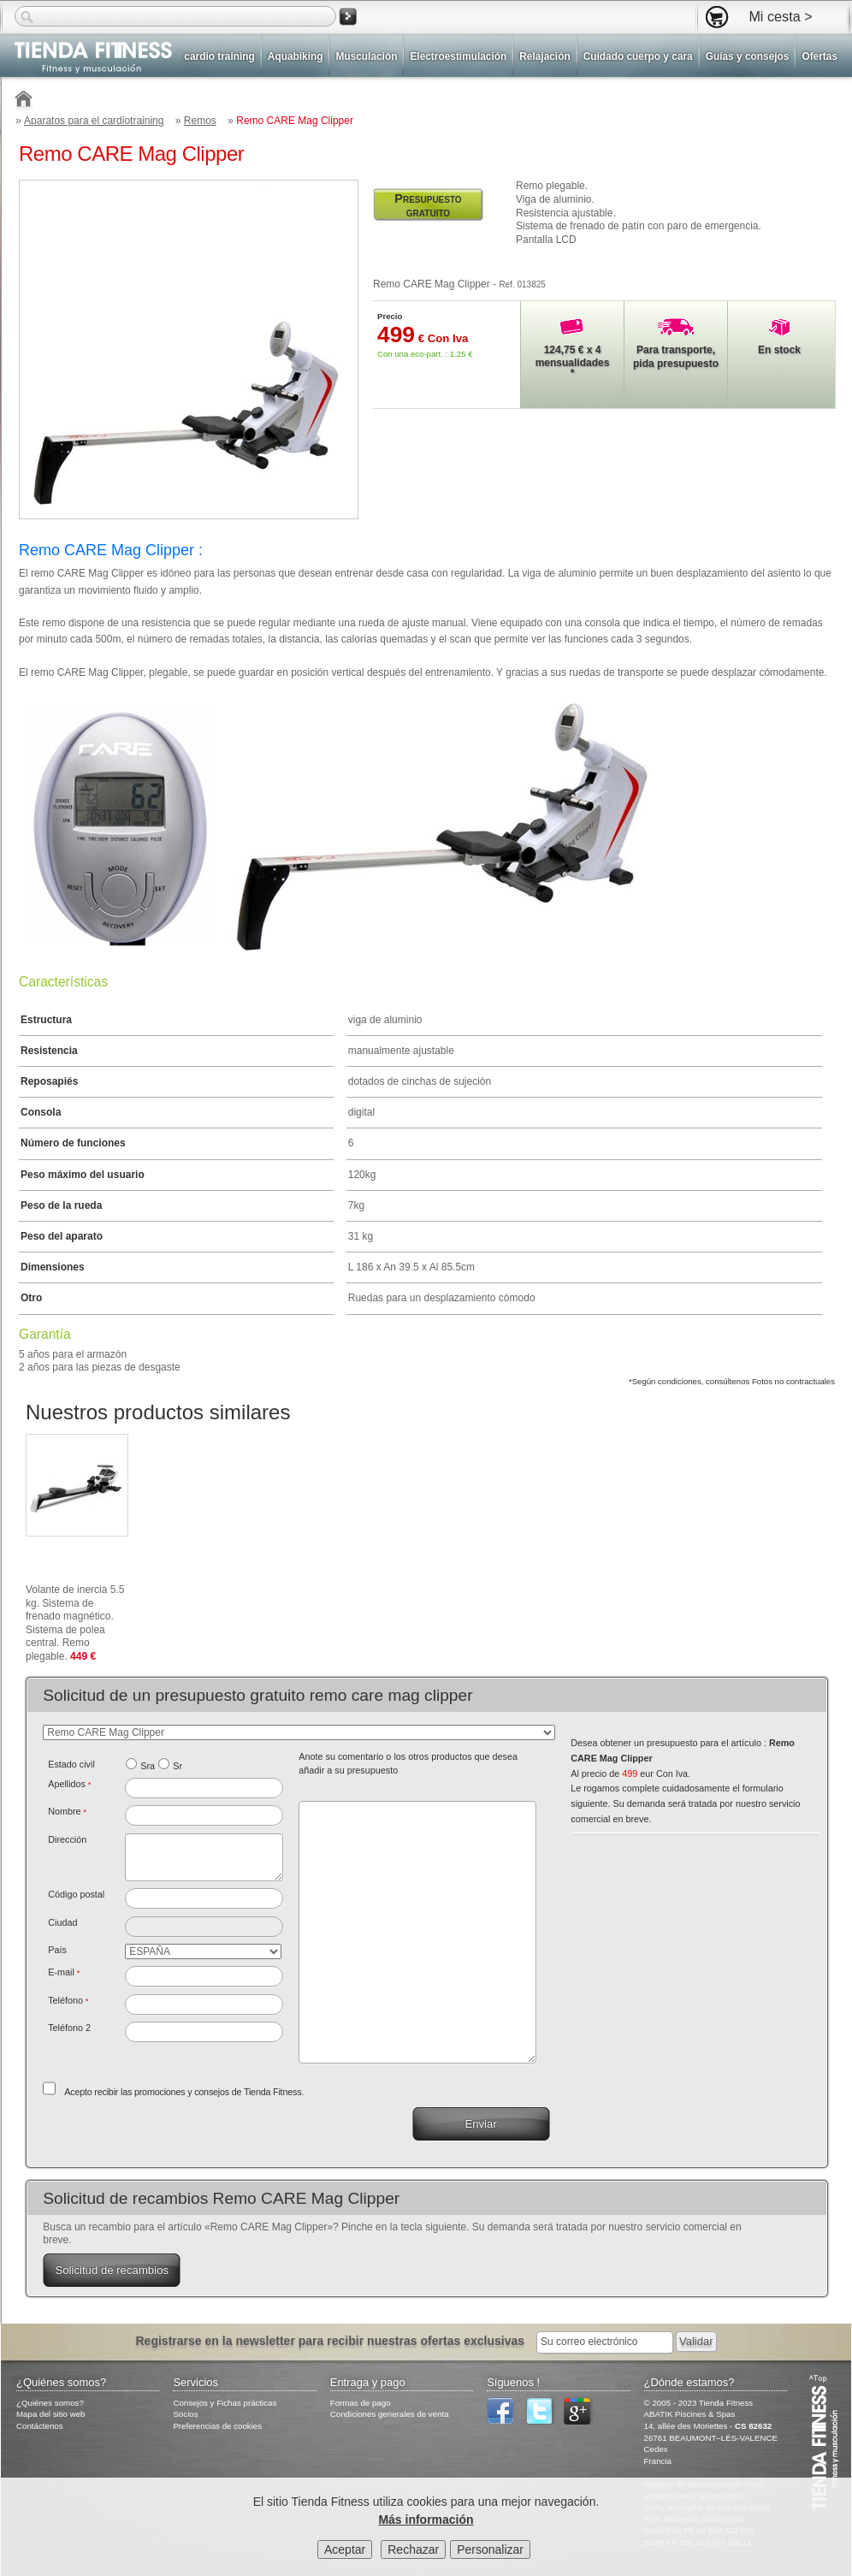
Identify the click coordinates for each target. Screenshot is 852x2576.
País (57, 1950)
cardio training (219, 56)
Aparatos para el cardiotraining (93, 121)
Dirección (67, 1839)
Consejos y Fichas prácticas (224, 2402)
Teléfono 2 (69, 2027)
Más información (425, 2519)
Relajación (544, 56)
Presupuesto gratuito (427, 205)
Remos (200, 121)
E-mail (64, 1972)
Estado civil (71, 1764)
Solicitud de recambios (112, 2270)
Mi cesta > (780, 16)
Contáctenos (39, 2426)
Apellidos (69, 1784)
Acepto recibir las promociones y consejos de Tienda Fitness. (184, 2092)
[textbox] (204, 1898)
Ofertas (819, 56)
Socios (185, 2414)
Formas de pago (360, 2402)
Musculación (366, 56)
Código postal (76, 1894)
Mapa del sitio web (51, 2414)
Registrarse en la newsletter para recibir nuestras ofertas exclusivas (331, 2341)
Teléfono (68, 2000)
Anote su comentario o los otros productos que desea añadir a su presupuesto (408, 1763)
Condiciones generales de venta (389, 2414)
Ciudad (62, 1922)
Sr (177, 1766)
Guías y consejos (748, 56)
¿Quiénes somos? (50, 2402)
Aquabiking (295, 56)
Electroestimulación (458, 56)
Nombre (67, 1811)
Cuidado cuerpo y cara (638, 56)
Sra (147, 1766)
